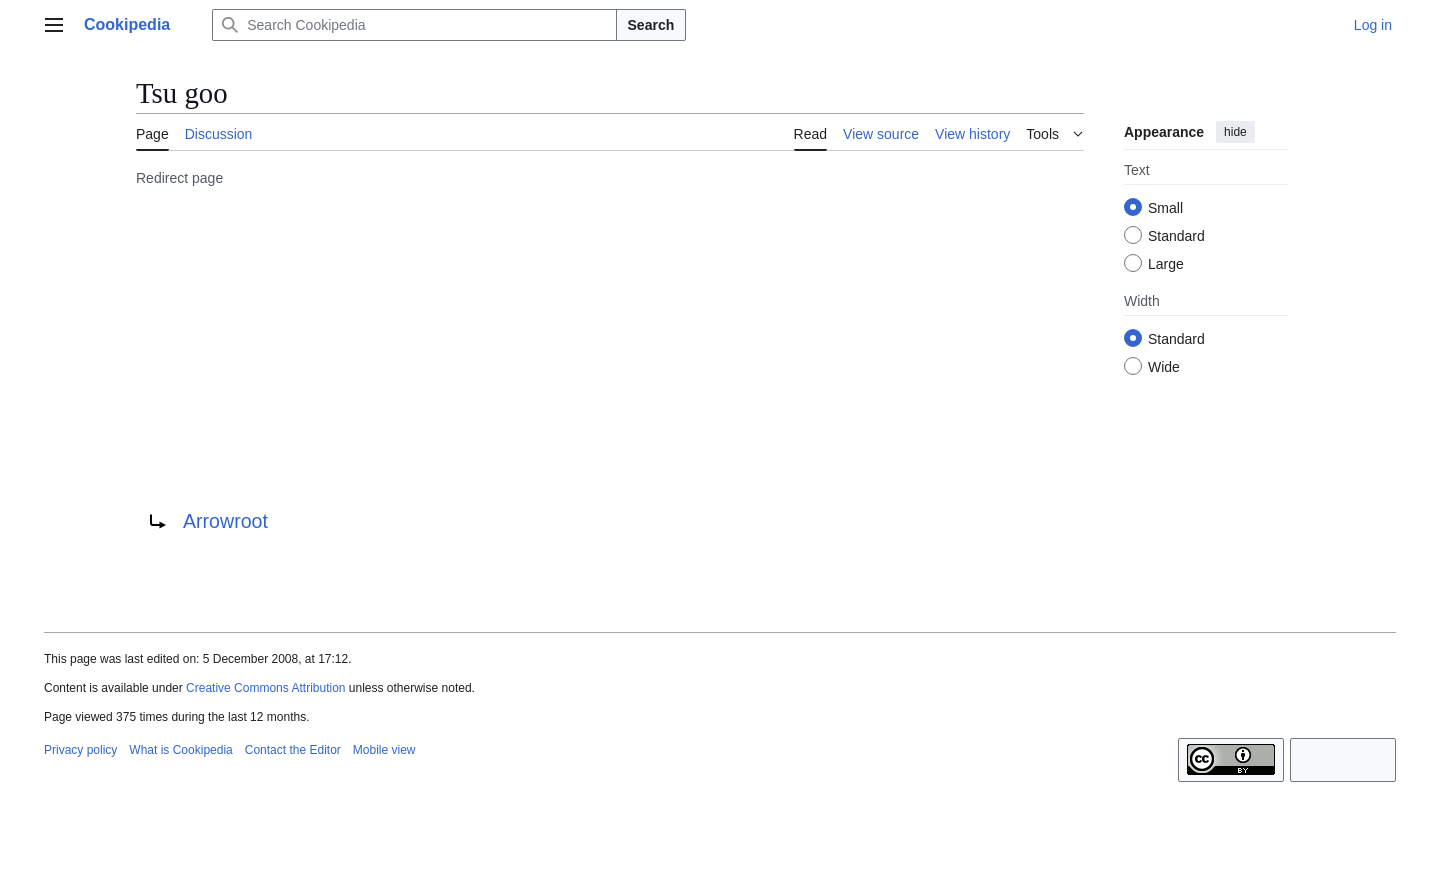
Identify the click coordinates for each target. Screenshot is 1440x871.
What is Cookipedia (180, 750)
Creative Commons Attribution (265, 688)
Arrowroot (225, 521)
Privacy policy (80, 750)
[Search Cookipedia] (414, 25)
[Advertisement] (610, 345)
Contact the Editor (293, 750)
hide (1235, 132)
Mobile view (384, 750)
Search (651, 25)
